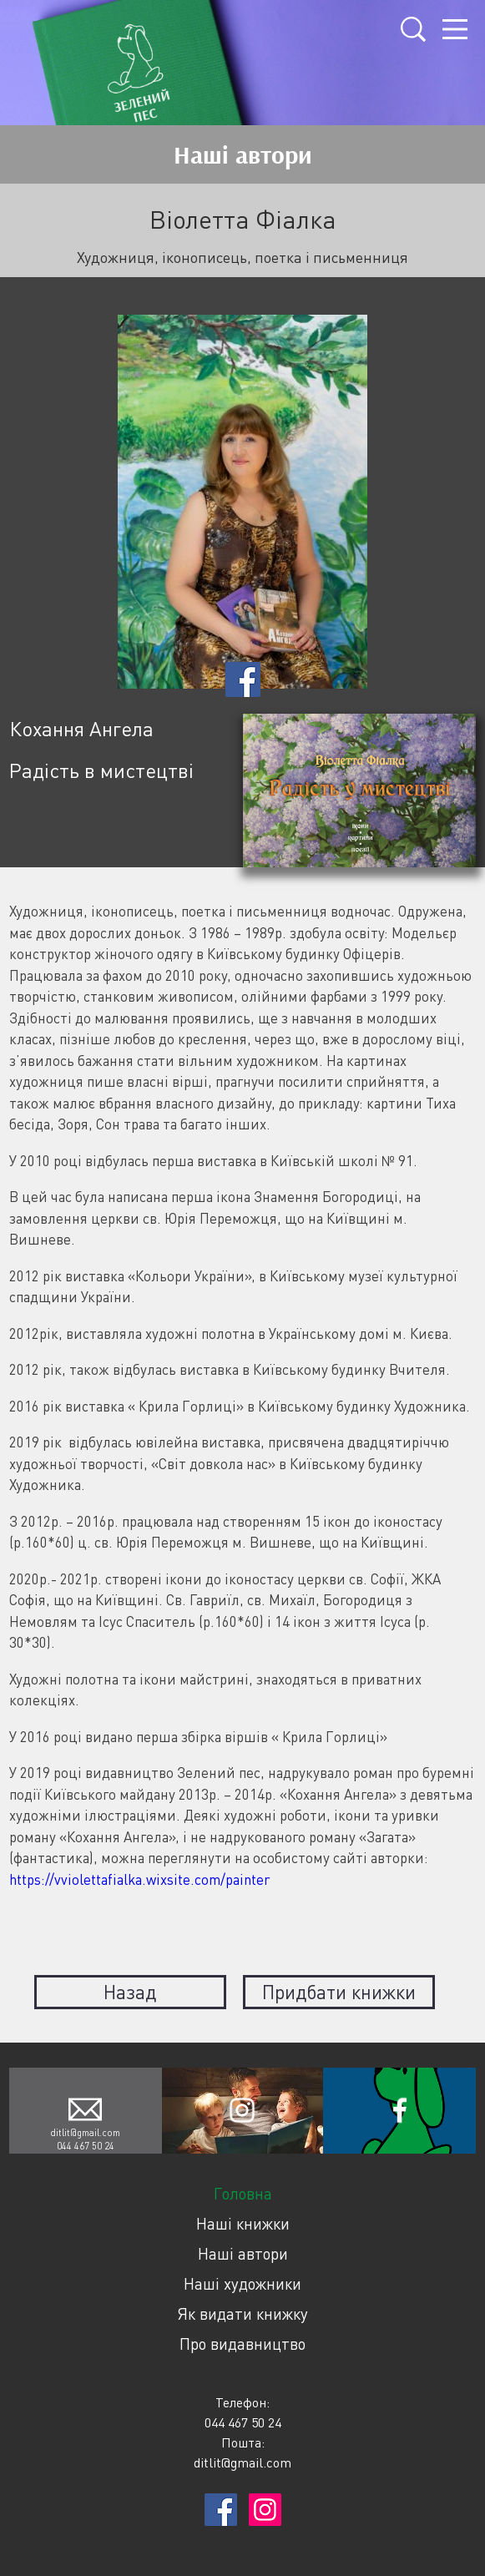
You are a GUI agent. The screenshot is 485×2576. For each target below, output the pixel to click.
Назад (130, 1991)
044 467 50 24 (85, 2145)
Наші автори (243, 2253)
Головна (243, 2193)
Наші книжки (243, 2223)
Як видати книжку (242, 2313)
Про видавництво (242, 2343)
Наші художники (242, 2283)
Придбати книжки (339, 1991)
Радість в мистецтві (101, 770)
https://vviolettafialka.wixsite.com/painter (139, 1879)
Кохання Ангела (81, 728)
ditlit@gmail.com (85, 2132)
